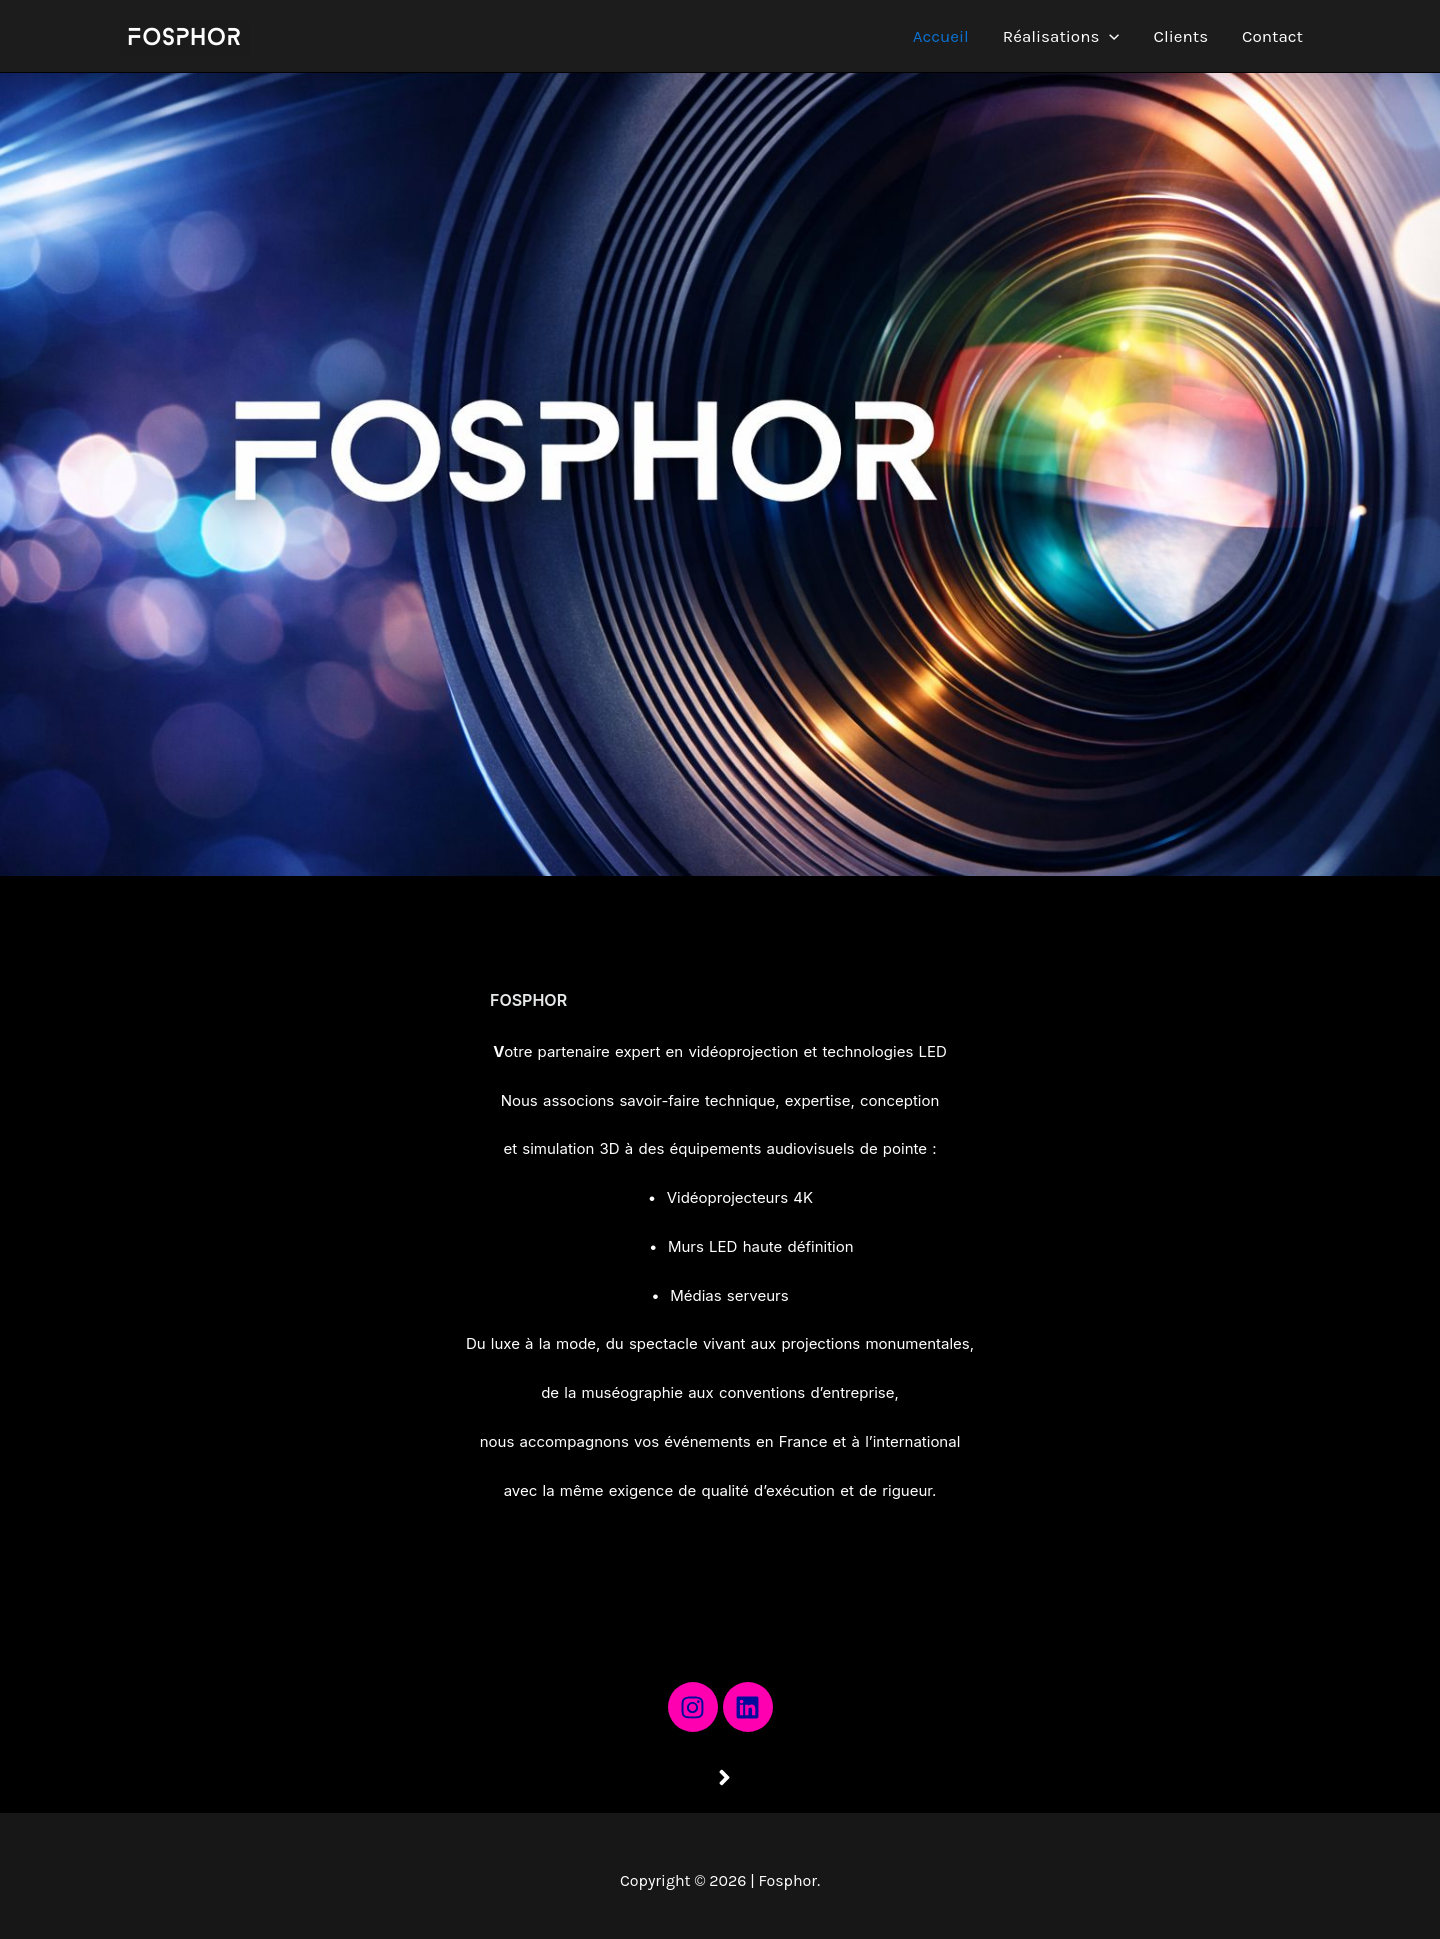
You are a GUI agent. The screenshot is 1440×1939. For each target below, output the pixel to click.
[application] (1109, 36)
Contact (1272, 36)
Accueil (941, 36)
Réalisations (1061, 36)
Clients (1181, 36)
